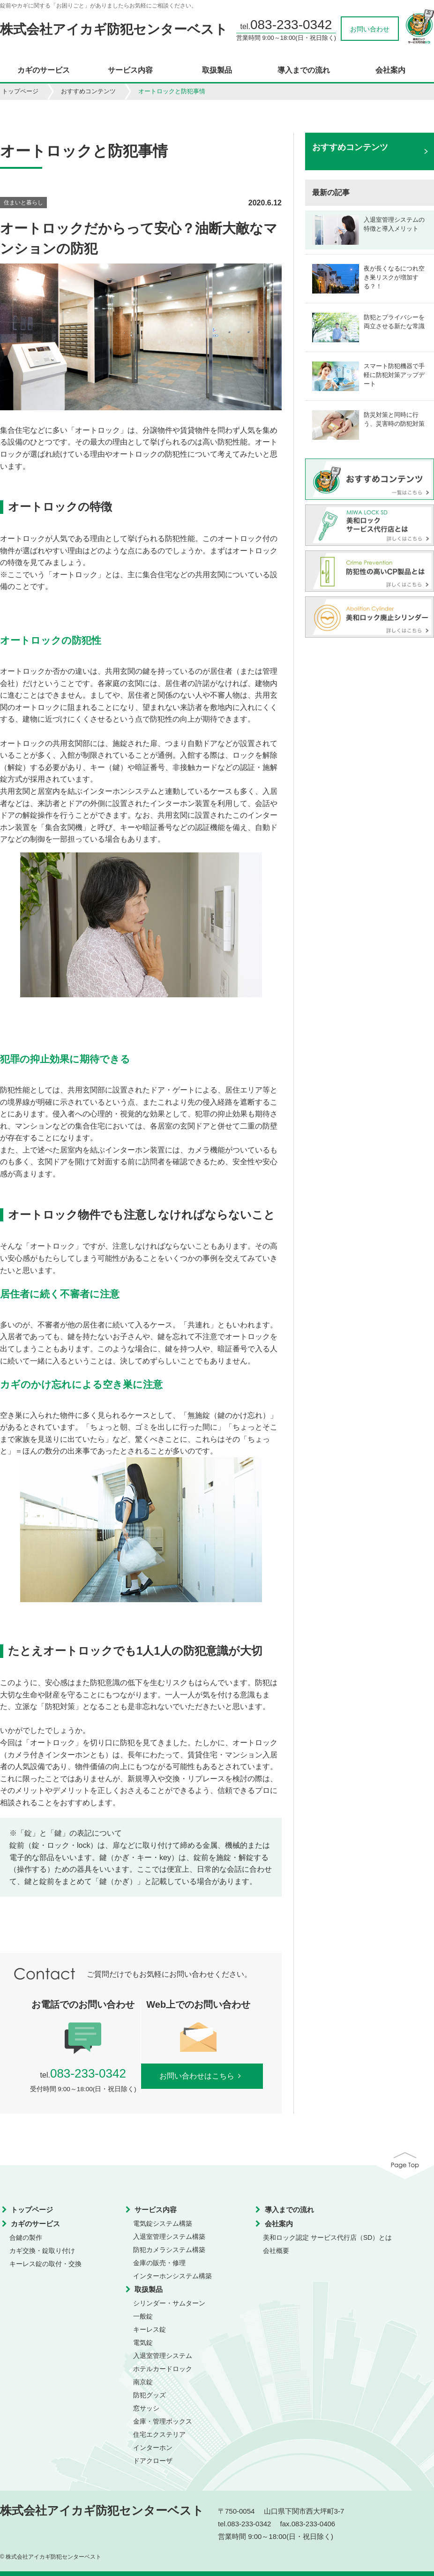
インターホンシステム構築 (172, 2276)
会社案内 (279, 2224)
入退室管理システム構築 (169, 2236)
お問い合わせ (369, 29)
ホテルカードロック (162, 2369)
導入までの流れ (303, 70)
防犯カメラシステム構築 (169, 2249)
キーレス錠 (149, 2329)
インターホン (152, 2447)
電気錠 (143, 2342)
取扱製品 (217, 70)
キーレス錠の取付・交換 (45, 2263)
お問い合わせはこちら (201, 2076)
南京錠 (143, 2382)
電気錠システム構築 (162, 2223)
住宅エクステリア (159, 2434)
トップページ (20, 91)
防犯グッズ (149, 2395)
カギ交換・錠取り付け (42, 2250)
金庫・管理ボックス (162, 2421)
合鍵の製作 (25, 2237)
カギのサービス (43, 70)
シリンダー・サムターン (169, 2303)
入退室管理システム (162, 2355)
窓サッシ (146, 2408)
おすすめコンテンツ (88, 91)
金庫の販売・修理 (159, 2263)
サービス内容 (130, 70)
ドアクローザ (152, 2460)
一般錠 (143, 2316)
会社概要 (276, 2250)
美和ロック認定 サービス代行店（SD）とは (327, 2237)
